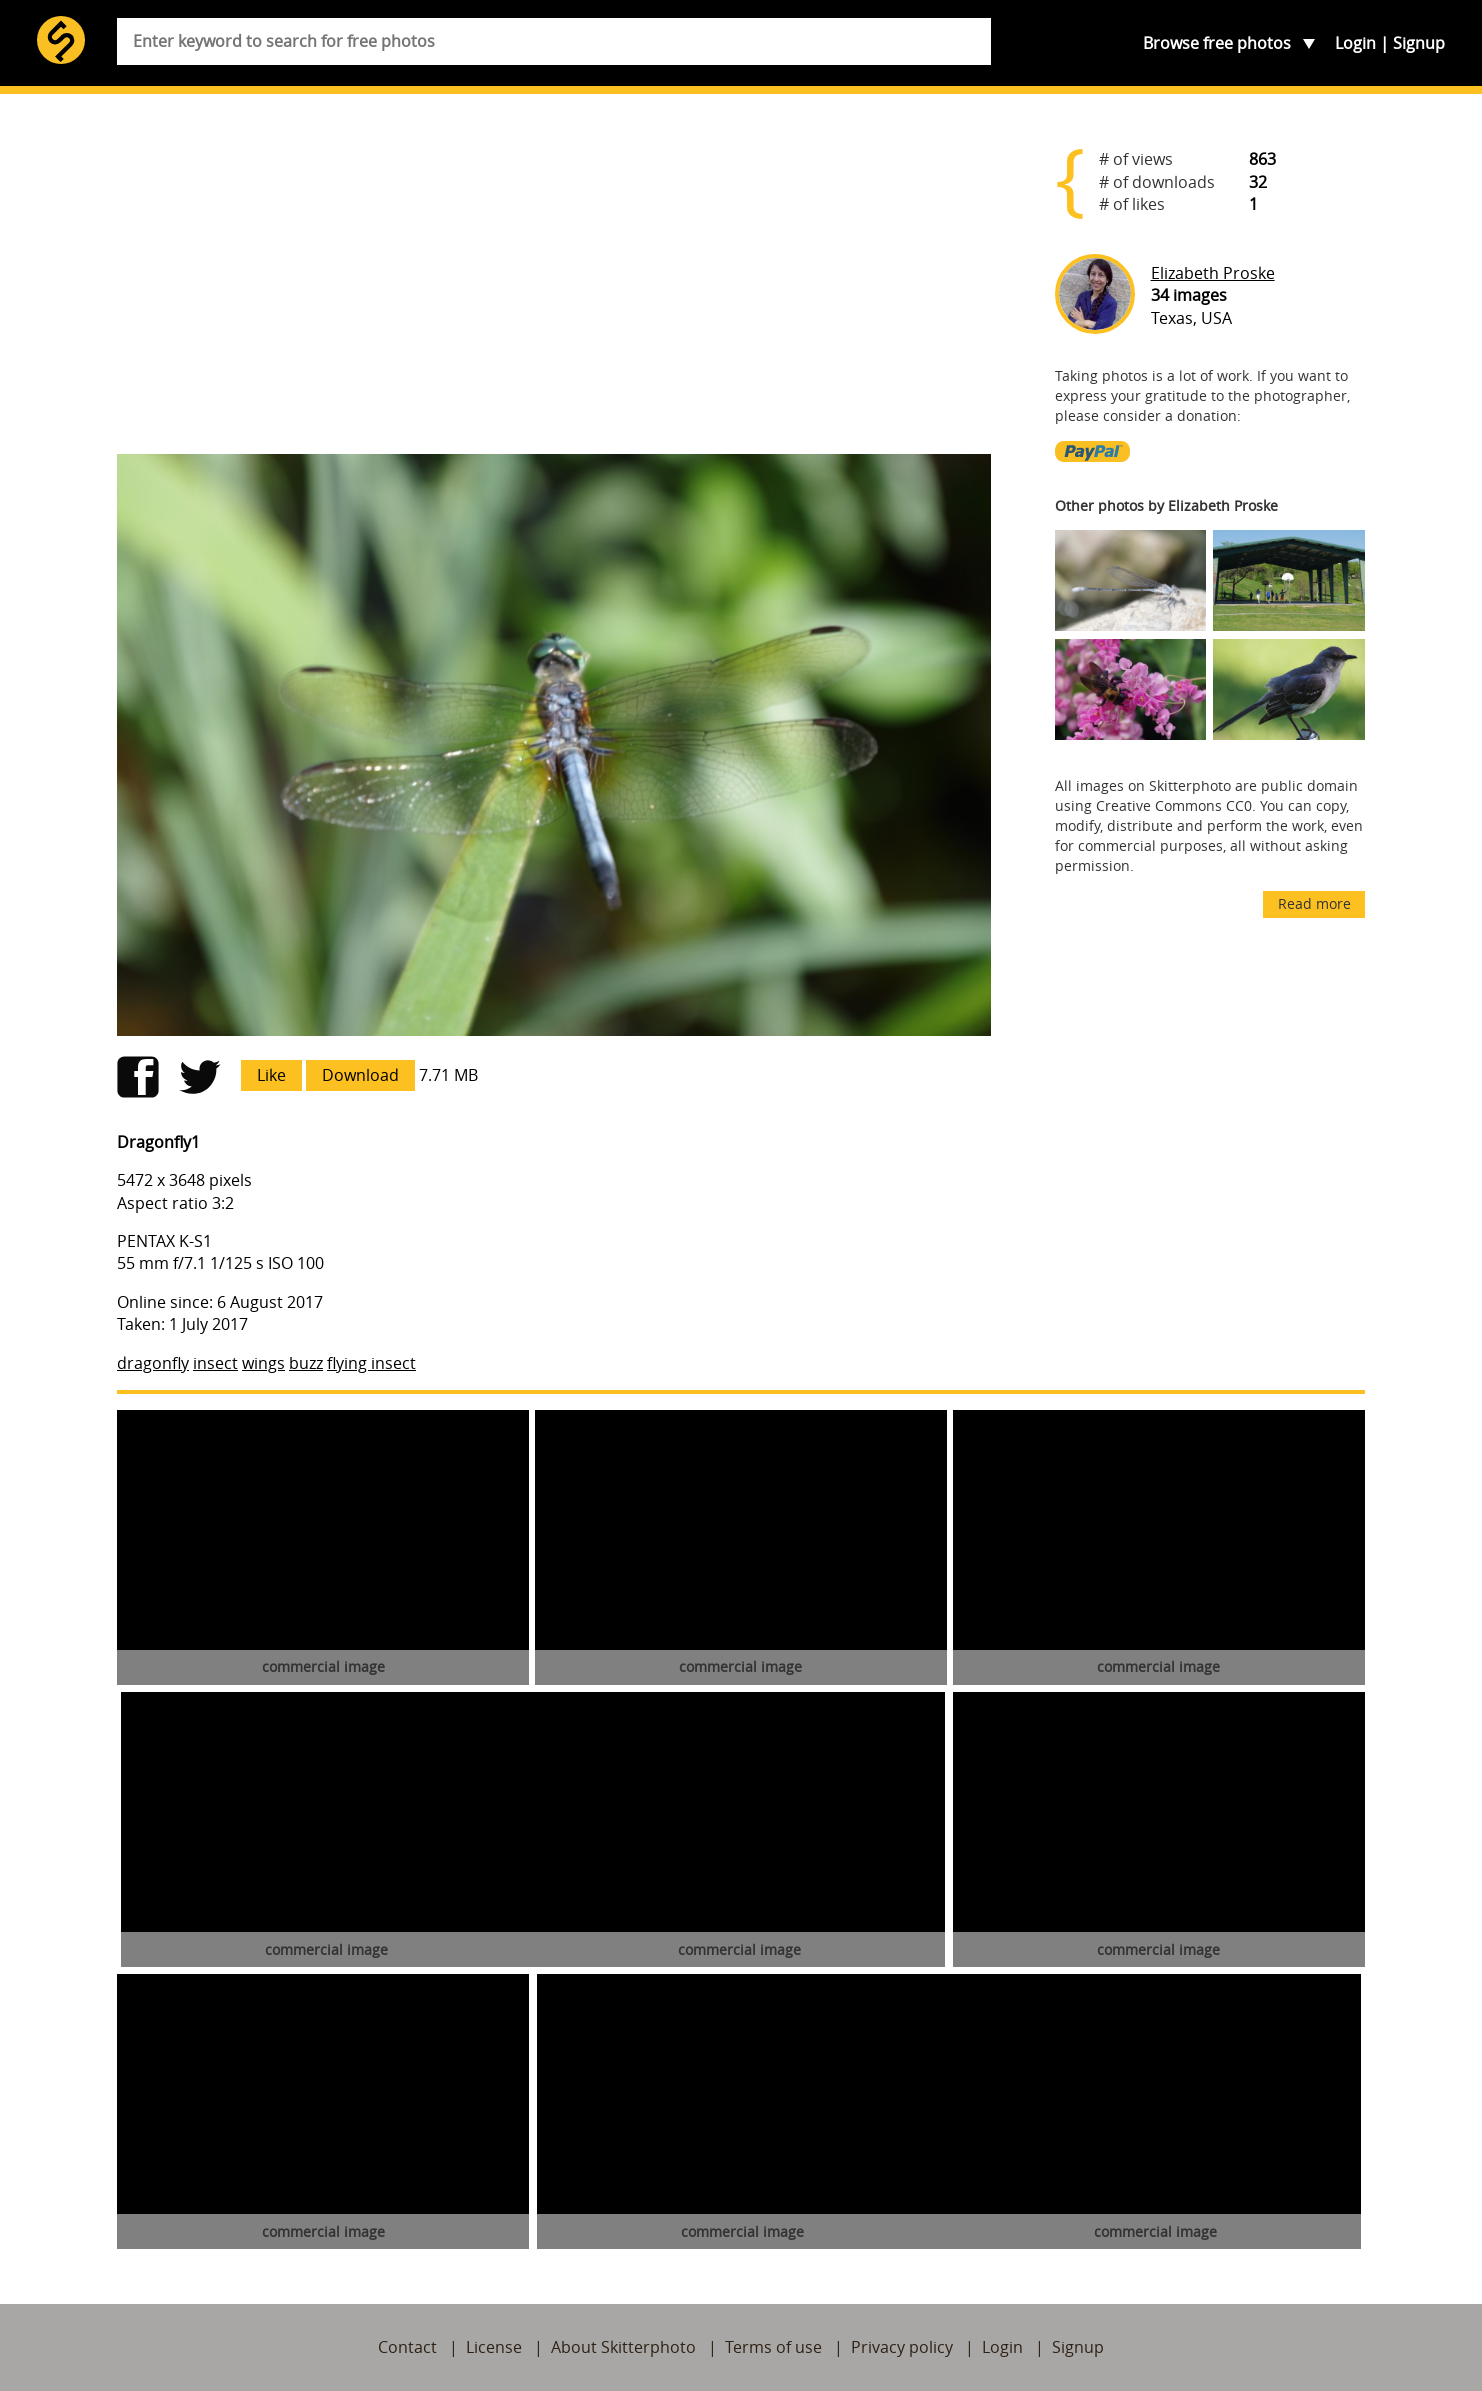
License (494, 2347)
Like (271, 1075)
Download (360, 1075)
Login (1355, 43)
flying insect (371, 1363)
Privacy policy (902, 2347)
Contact (407, 2347)
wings (263, 1363)
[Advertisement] (554, 282)
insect (215, 1363)
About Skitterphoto (623, 2347)
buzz (306, 1363)
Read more (1314, 903)
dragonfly (153, 1363)
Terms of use (773, 2347)
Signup (1419, 43)
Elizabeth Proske (1213, 273)
